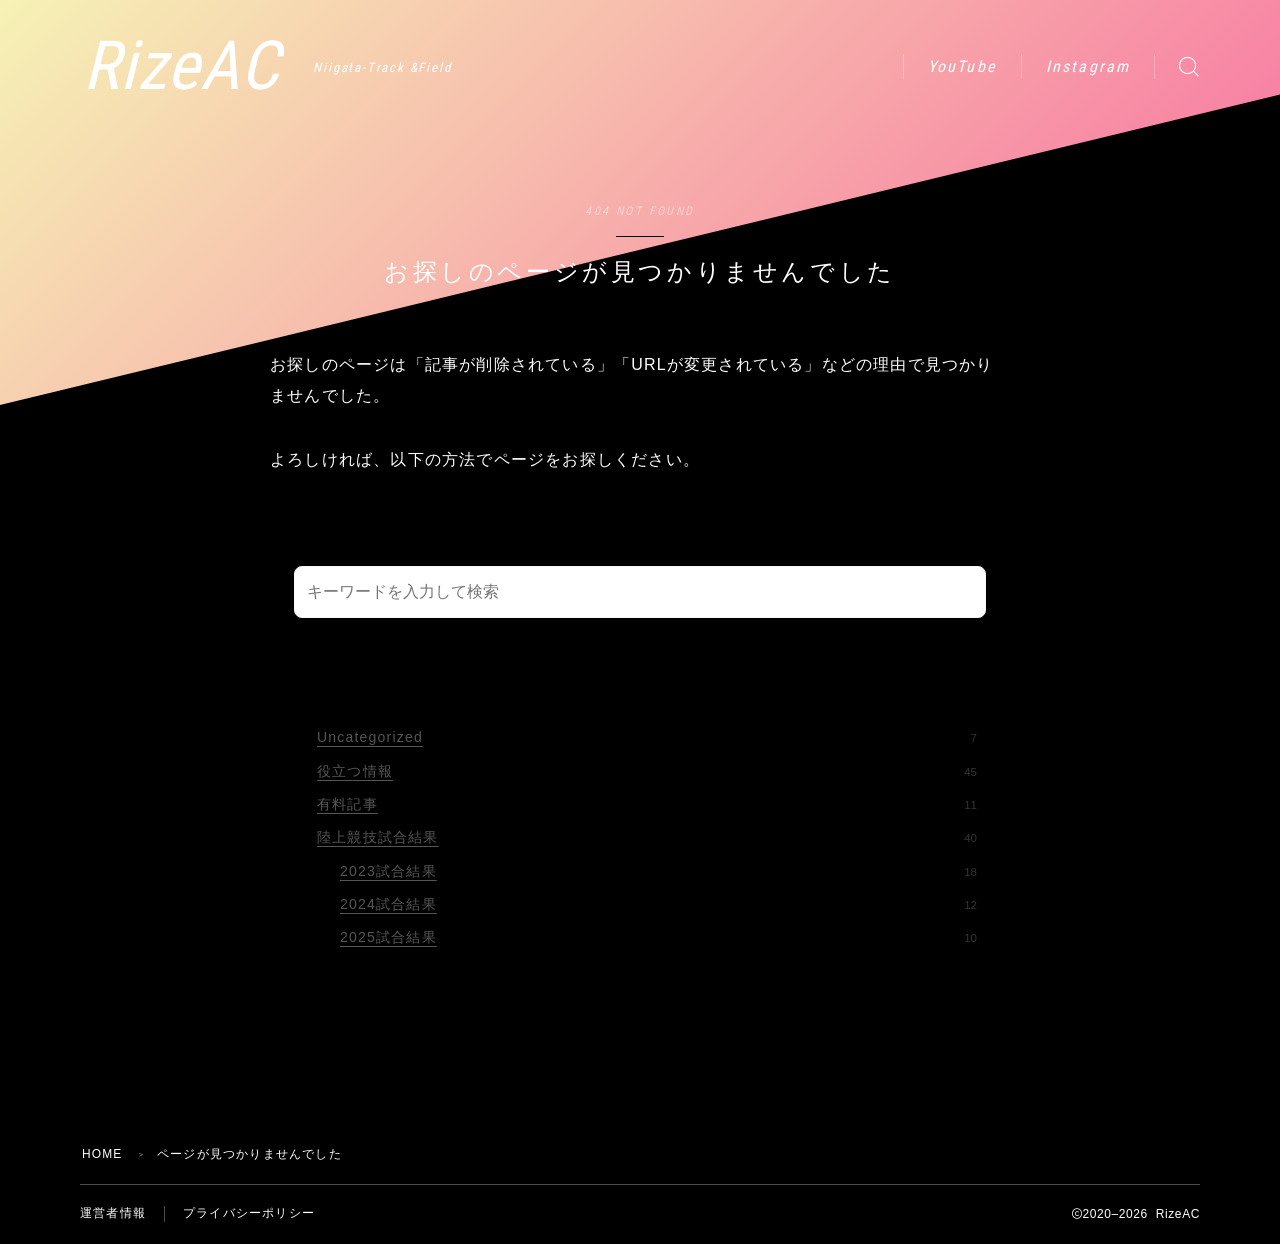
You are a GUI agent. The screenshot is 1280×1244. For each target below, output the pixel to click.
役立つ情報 (647, 771)
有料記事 (647, 804)
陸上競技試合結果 (647, 837)
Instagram (1088, 66)
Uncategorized (647, 737)
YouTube (962, 66)
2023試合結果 (658, 871)
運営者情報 (113, 1214)
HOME (102, 1154)
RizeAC (184, 66)
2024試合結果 (658, 904)
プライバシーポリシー (249, 1214)
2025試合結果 (658, 937)
